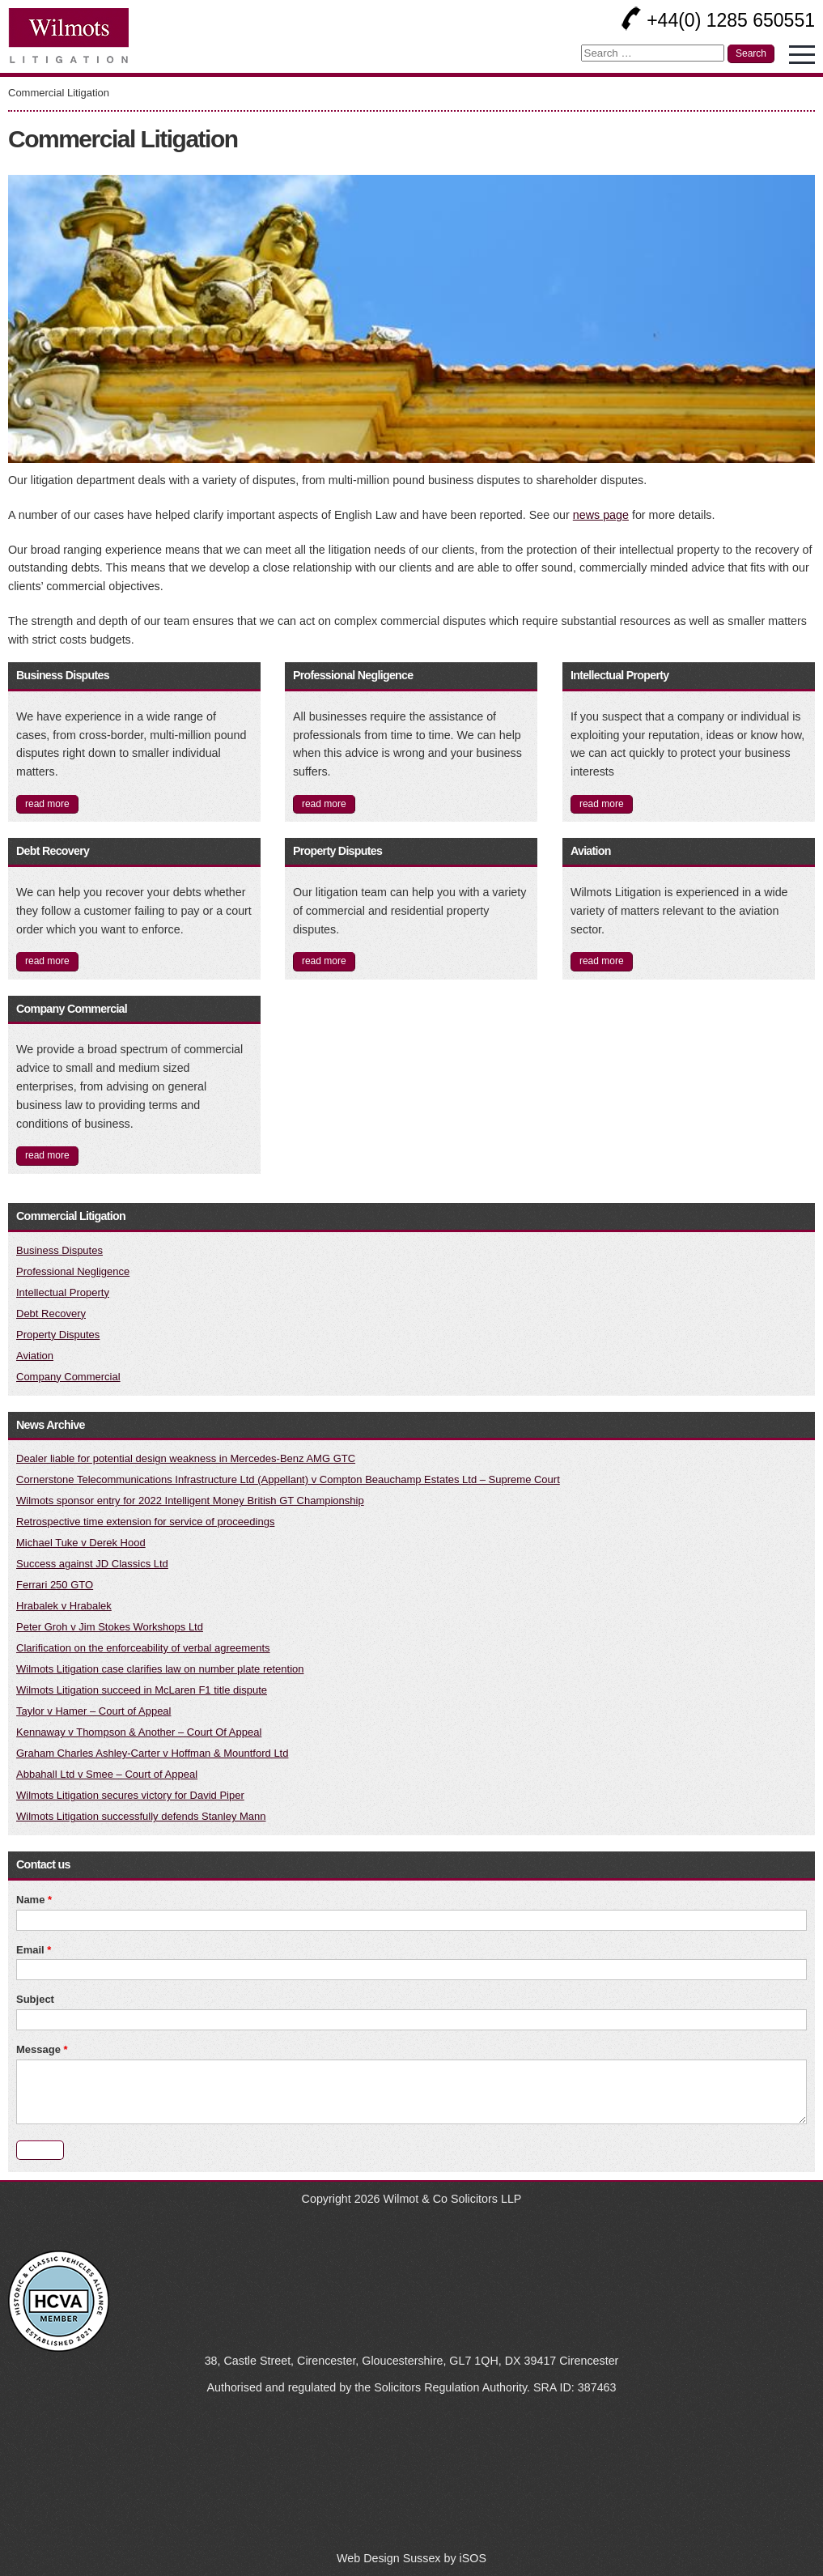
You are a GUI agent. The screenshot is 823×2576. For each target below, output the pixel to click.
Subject (35, 1999)
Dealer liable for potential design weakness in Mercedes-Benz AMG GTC (185, 1458)
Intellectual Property (620, 675)
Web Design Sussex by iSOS (411, 2558)
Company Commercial (71, 1008)
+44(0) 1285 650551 (718, 20)
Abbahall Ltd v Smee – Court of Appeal (106, 1774)
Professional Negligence (353, 675)
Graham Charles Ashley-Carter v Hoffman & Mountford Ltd (152, 1753)
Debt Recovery (52, 850)
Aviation (591, 850)
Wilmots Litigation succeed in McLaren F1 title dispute (141, 1690)
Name (34, 1900)
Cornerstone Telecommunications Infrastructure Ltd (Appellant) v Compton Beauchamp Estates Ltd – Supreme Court (288, 1479)
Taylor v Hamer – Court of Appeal (93, 1711)
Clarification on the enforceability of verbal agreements (143, 1648)
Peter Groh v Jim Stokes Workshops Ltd (109, 1627)
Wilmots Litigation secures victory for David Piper (130, 1795)
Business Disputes (62, 675)
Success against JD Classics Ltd (92, 1564)
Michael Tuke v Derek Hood (81, 1543)
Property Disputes (337, 850)
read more (47, 804)
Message (42, 2049)
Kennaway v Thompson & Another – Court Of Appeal (138, 1732)
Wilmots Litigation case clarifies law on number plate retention (160, 1669)
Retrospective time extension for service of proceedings (145, 1521)
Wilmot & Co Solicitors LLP (453, 2198)
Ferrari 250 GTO (54, 1585)
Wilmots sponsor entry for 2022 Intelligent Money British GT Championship (190, 1500)
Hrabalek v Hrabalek (64, 1606)
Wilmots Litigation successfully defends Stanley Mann (141, 1816)
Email (33, 1950)
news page (601, 514)
